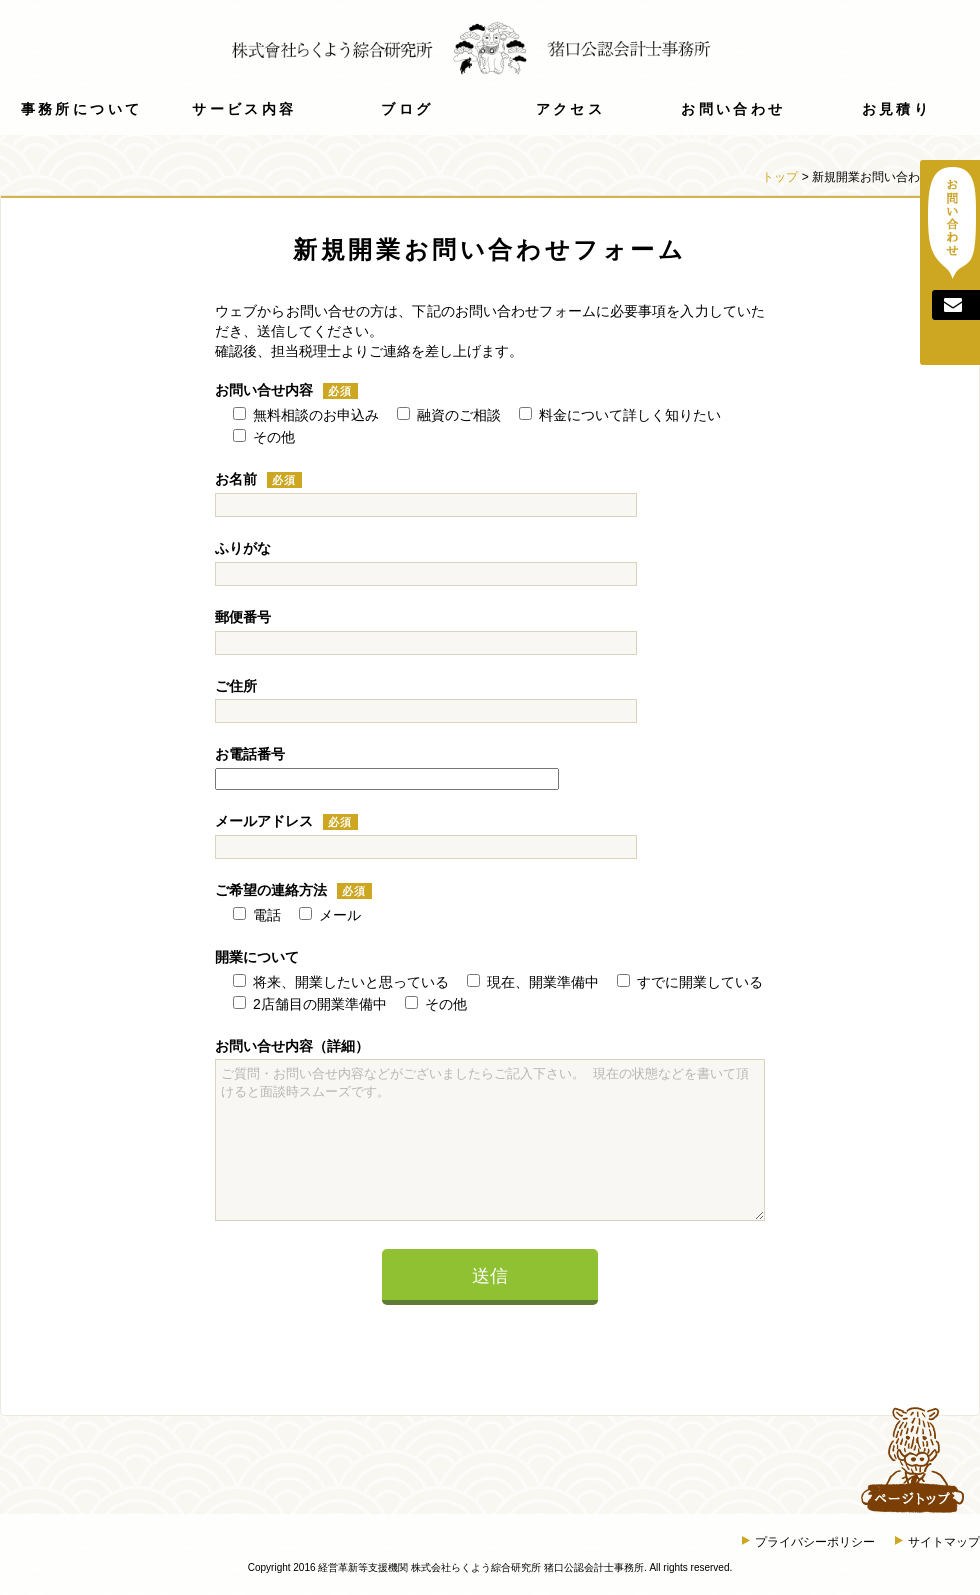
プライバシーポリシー (808, 1542)
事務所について (82, 109)
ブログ (407, 109)
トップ (780, 177)
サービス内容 (244, 109)
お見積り (896, 109)
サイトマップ (937, 1542)
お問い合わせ (733, 109)
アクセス (570, 109)
